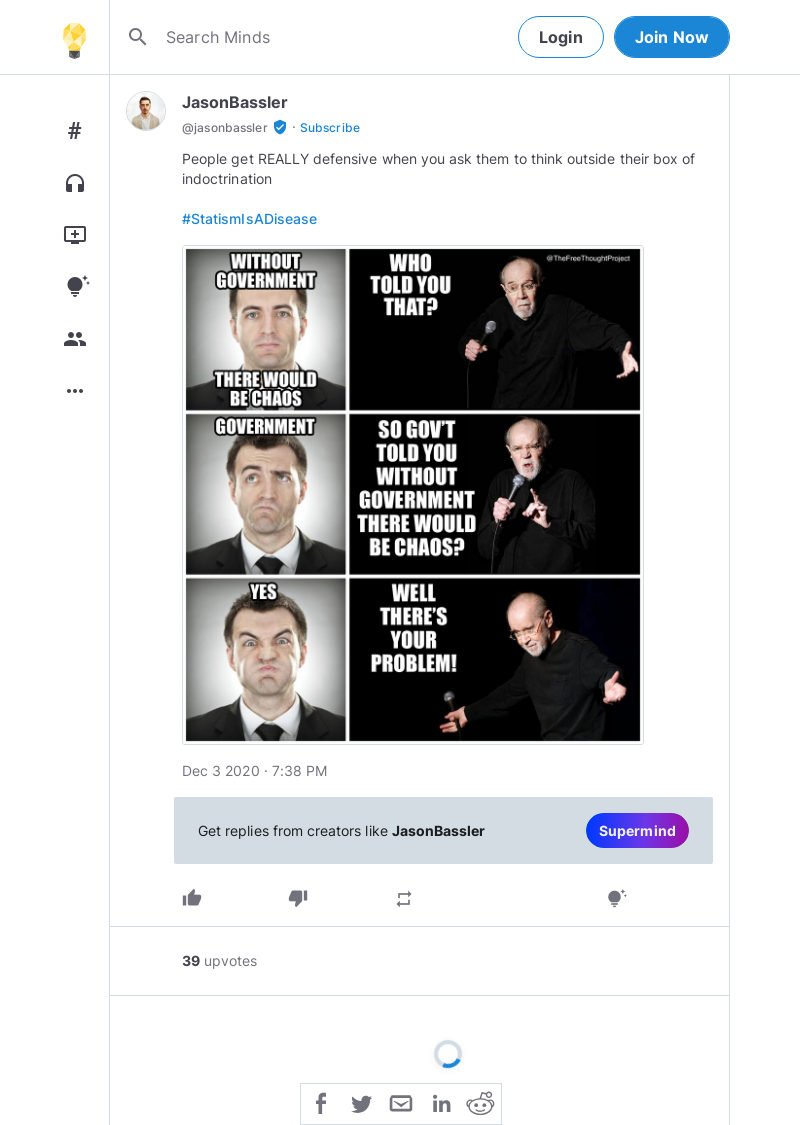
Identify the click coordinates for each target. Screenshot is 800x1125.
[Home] (74, 37)
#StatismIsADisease (249, 218)
